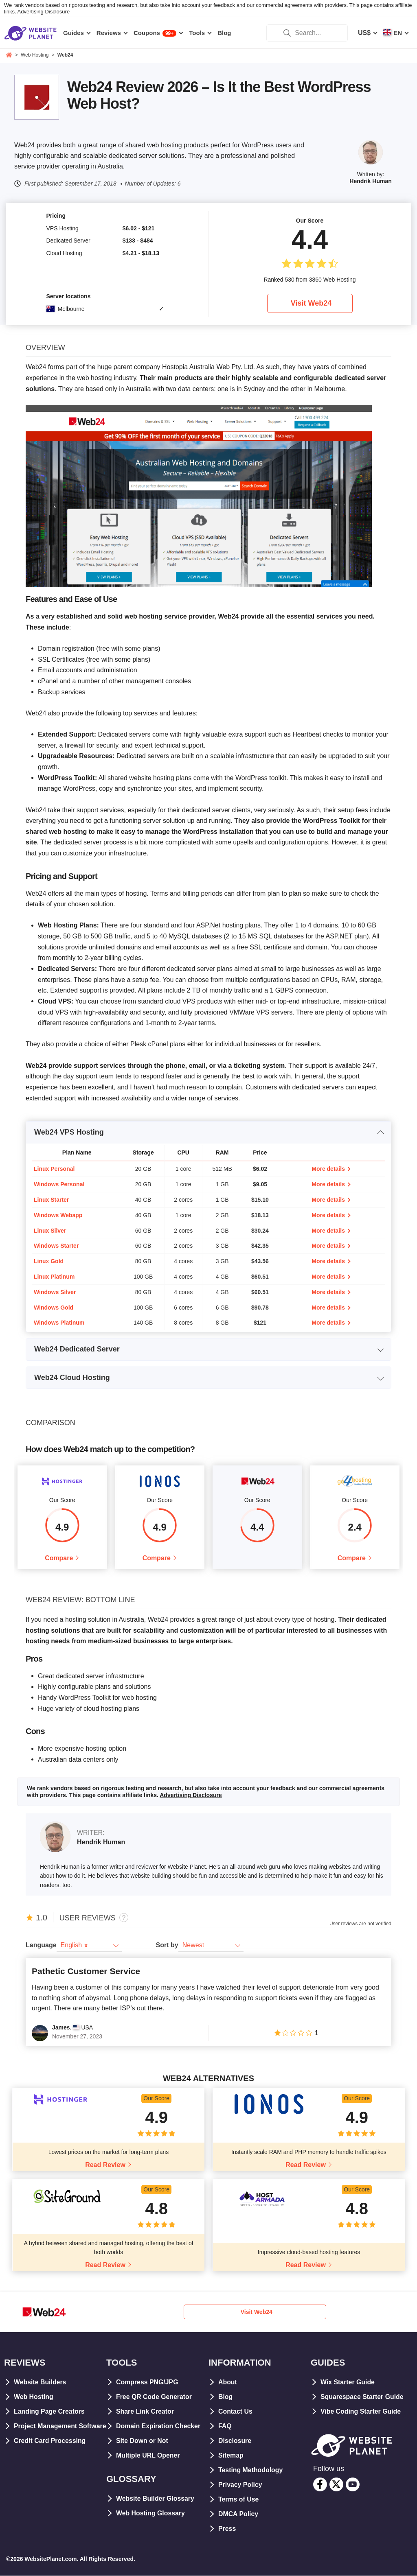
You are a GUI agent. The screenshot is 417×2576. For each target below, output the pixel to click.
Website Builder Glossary (155, 2498)
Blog (225, 2396)
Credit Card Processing (50, 2455)
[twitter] (336, 2485)
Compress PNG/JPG (147, 2382)
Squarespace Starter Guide (362, 2396)
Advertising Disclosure (44, 12)
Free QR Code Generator (154, 2396)
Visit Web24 (311, 303)
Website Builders (40, 2382)
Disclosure (235, 2440)
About (227, 2382)
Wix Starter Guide (347, 2382)
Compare (59, 1558)
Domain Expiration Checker (158, 2426)
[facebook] (320, 2485)
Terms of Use (238, 2499)
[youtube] (353, 2485)
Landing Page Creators (49, 2411)
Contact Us (235, 2411)
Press (227, 2528)
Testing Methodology (250, 2470)
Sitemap (231, 2455)
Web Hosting (33, 2396)
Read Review (105, 2165)
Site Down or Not (142, 2440)
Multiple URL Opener (148, 2455)
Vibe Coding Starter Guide (361, 2411)
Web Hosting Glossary (150, 2513)
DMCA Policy (238, 2513)
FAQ (225, 2426)
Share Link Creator (145, 2411)
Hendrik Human (370, 181)
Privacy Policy (240, 2484)
